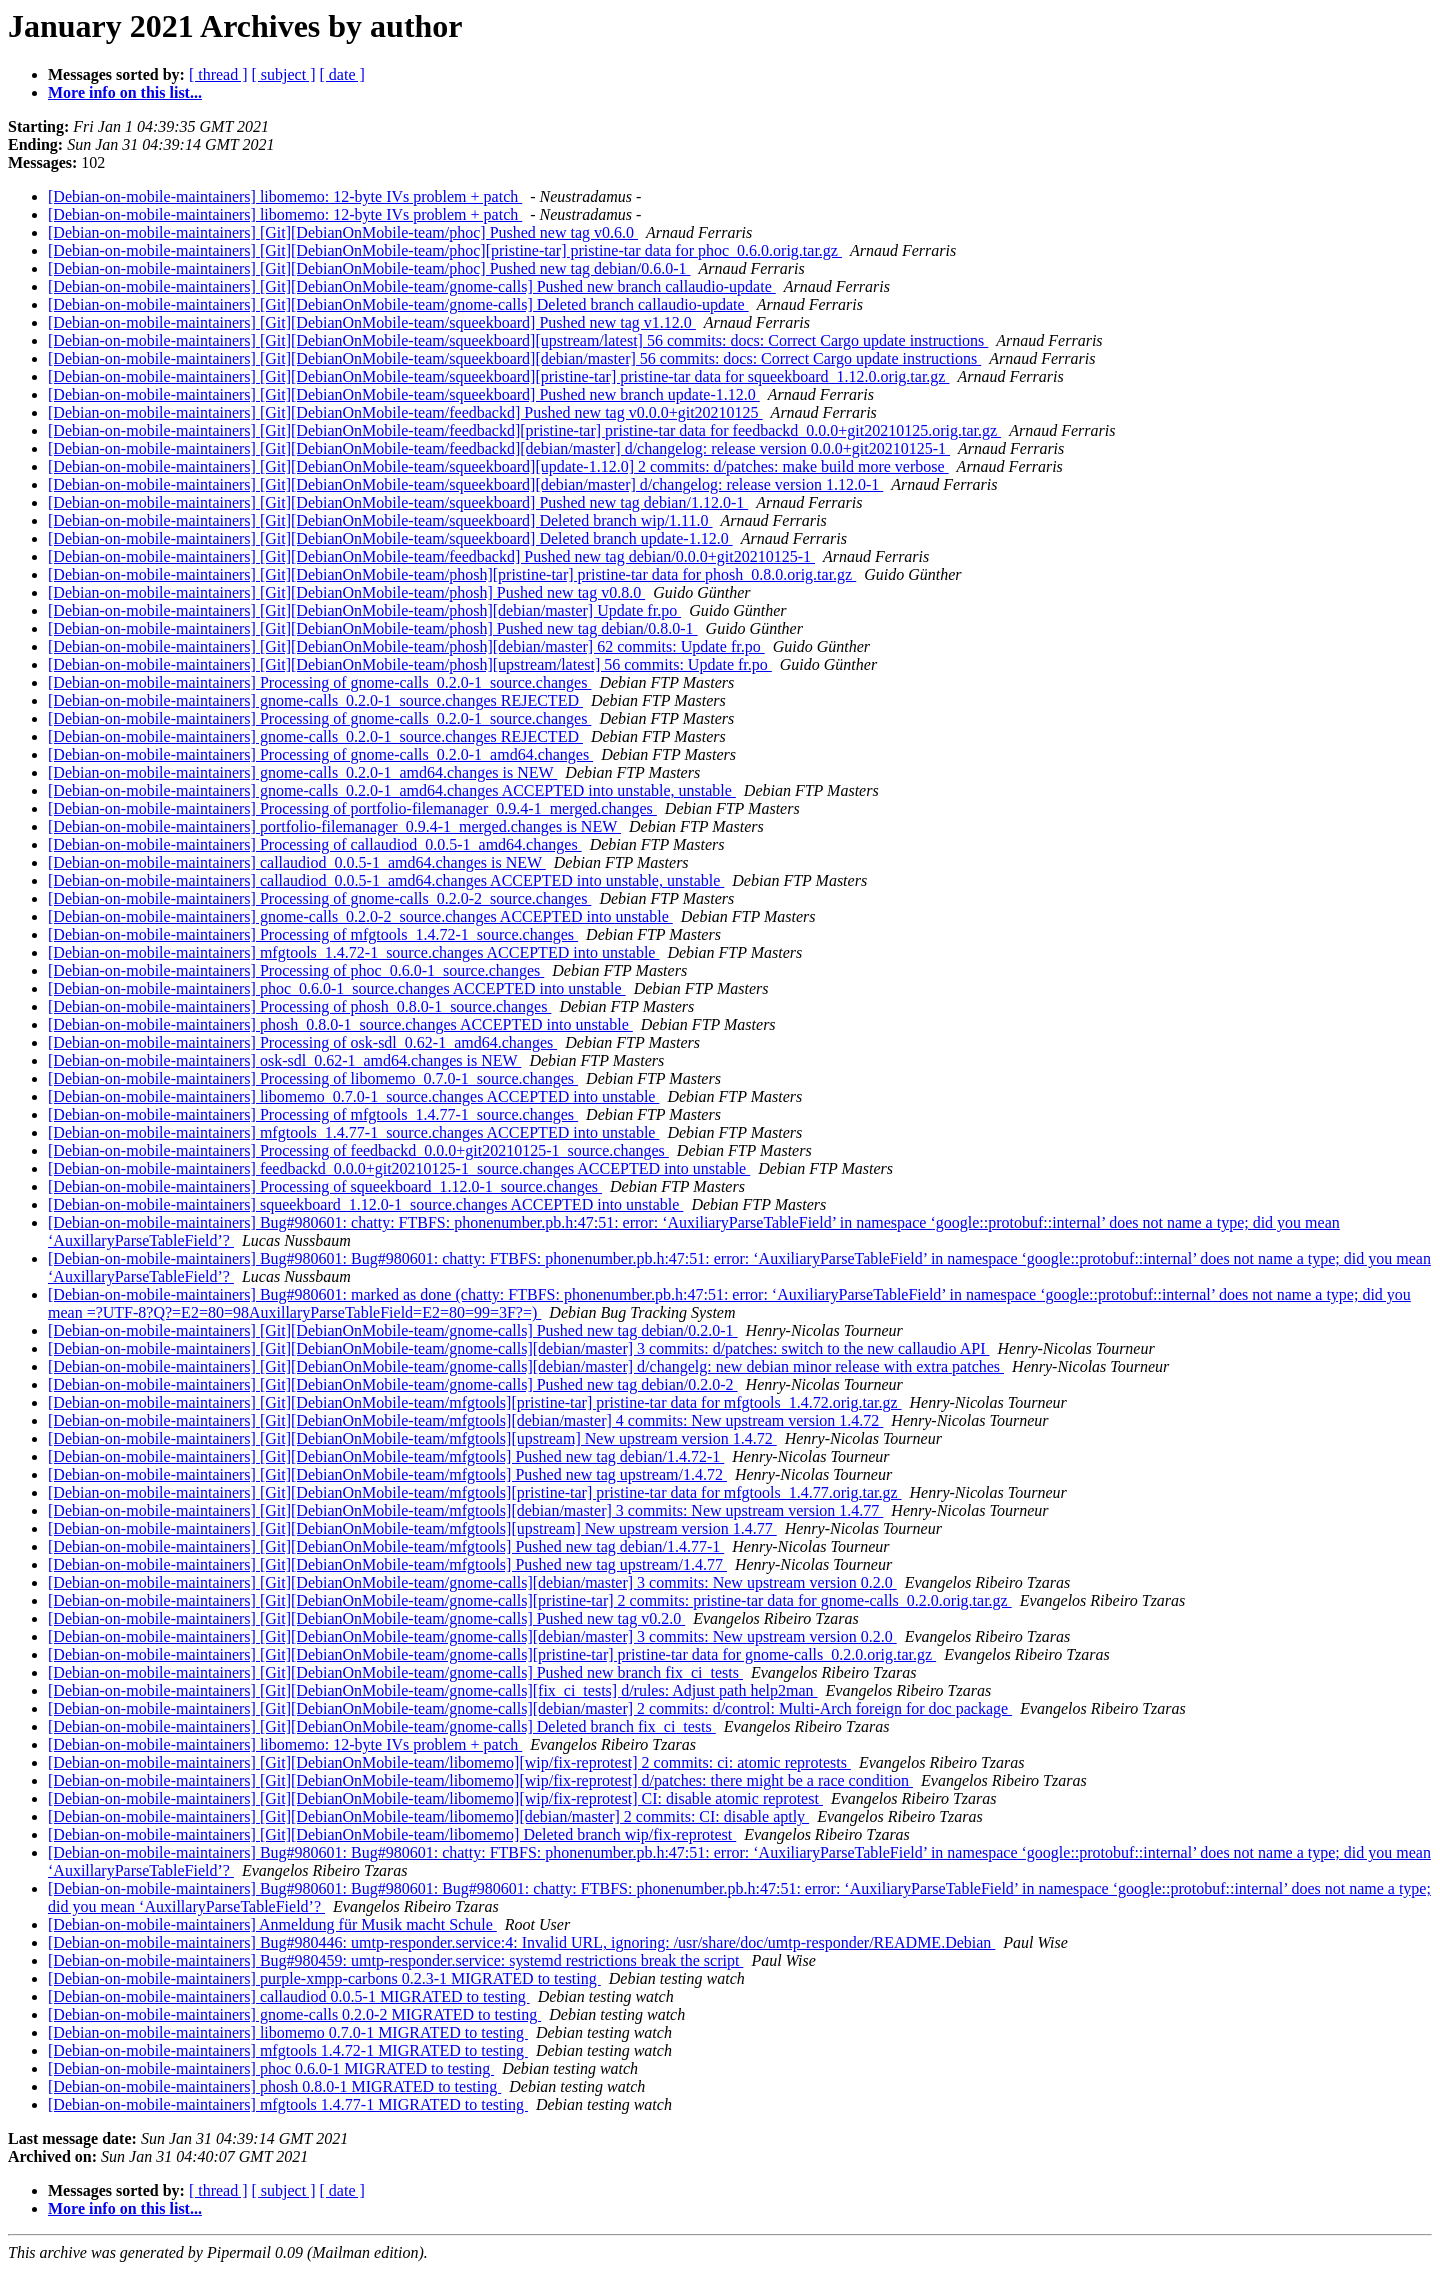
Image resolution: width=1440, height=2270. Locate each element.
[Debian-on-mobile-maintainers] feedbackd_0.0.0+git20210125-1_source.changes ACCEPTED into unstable (399, 1168)
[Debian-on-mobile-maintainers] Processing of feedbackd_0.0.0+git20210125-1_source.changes (358, 1150)
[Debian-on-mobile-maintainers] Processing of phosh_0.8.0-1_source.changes (299, 1006)
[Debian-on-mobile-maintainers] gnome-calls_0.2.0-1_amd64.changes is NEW (302, 772)
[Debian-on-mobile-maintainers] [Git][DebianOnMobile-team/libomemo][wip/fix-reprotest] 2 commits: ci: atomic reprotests (449, 1762)
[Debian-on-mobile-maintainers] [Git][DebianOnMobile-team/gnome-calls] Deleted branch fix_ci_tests (382, 1726)
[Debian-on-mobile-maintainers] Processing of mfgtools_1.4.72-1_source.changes (313, 934)
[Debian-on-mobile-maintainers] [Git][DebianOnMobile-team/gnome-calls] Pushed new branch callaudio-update (412, 286)
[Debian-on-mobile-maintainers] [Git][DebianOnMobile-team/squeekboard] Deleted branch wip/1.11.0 (380, 520)
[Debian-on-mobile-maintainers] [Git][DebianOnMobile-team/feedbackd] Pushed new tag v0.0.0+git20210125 (405, 412)
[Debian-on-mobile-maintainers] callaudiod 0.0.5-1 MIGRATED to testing (289, 1996)
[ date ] (342, 74)
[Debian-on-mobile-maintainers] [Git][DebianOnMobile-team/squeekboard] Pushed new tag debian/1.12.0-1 (398, 502)
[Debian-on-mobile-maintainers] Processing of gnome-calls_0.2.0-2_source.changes (319, 898)
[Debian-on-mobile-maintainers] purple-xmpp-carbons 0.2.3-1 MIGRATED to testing (324, 1978)
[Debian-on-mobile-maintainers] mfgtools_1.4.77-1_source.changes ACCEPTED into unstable (353, 1132)
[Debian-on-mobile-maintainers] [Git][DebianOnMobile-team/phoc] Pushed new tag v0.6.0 (343, 232)
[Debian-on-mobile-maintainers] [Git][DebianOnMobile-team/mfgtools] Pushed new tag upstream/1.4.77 (387, 1564)
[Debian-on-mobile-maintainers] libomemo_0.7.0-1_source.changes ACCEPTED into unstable (353, 1096)
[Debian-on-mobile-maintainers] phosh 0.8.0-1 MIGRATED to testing (274, 2086)
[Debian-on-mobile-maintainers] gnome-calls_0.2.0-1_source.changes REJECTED (315, 700)
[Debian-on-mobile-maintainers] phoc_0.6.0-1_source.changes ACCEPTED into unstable (337, 988)
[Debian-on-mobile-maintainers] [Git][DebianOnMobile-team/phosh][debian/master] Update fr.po (364, 610)
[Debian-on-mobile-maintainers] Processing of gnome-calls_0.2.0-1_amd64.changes (320, 754)
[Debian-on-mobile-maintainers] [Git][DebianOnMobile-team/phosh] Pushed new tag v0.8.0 (346, 592)
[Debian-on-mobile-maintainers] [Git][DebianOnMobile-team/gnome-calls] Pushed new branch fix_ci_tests (395, 1672)
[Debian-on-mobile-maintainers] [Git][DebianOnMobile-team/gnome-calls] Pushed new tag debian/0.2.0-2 (393, 1384)
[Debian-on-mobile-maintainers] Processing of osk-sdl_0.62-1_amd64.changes (302, 1042)
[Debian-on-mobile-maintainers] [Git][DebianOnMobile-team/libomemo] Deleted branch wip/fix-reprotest (392, 1834)
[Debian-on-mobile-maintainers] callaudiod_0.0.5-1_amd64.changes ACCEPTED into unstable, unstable (386, 880)
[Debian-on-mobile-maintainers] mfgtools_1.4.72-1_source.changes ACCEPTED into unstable (353, 952)
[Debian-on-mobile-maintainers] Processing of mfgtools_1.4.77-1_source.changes (313, 1114)
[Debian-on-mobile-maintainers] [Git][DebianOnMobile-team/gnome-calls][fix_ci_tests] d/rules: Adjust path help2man (433, 1690)
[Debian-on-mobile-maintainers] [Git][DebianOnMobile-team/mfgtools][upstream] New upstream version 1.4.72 (412, 1438)
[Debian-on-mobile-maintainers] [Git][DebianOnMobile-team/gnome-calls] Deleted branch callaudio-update (398, 304)
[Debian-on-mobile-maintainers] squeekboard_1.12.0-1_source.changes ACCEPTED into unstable (365, 1204)
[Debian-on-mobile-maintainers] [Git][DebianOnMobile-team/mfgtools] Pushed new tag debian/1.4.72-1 (386, 1456)
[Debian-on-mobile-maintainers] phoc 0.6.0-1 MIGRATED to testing (271, 2068)
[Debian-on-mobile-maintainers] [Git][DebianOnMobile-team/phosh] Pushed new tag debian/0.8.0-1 (373, 628)
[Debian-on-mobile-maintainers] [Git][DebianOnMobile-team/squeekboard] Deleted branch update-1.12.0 (390, 538)
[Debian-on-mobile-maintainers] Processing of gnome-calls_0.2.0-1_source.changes (319, 682)
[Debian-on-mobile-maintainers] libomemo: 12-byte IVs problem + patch (285, 196)
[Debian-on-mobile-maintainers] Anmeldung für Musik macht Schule (272, 1924)
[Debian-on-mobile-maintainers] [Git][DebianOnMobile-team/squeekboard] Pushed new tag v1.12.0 (372, 322)
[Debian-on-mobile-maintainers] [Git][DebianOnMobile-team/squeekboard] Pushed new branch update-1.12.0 (404, 394)
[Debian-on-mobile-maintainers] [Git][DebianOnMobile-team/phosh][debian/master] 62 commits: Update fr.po (406, 646)
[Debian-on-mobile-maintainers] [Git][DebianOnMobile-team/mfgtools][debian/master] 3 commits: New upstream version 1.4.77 (465, 1510)
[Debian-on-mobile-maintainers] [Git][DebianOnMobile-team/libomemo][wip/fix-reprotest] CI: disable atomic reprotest (435, 1798)
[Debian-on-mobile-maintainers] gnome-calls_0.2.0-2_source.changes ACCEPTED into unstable (360, 916)
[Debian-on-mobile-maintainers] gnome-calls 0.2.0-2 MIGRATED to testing (294, 2014)
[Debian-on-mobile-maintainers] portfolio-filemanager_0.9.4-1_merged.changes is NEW (334, 826)
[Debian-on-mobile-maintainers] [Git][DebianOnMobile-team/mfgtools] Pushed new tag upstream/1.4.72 (387, 1474)
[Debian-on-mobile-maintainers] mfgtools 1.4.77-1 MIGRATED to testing (288, 2104)
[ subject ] (284, 74)
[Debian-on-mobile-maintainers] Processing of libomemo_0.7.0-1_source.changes (313, 1078)
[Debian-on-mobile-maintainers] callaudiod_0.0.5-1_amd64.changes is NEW (297, 862)
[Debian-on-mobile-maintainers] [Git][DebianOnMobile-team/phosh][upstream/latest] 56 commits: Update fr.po (410, 664)
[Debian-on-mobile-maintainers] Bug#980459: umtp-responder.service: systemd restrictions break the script (395, 1960)
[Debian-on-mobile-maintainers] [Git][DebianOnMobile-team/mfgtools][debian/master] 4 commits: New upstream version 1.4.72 (465, 1420)
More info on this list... (125, 92)
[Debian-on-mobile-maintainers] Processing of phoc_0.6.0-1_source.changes (296, 970)
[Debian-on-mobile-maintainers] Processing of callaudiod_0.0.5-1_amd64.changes (315, 844)
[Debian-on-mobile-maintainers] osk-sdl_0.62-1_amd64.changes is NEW (284, 1060)
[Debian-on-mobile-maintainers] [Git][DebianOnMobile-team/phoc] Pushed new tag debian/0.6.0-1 (369, 268)
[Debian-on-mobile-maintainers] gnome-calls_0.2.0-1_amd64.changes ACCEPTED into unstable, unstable (392, 790)
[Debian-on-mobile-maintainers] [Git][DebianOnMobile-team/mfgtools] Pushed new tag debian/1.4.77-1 (386, 1546)
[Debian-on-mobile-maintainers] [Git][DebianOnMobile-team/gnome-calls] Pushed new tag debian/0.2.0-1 (393, 1330)
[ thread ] (218, 74)
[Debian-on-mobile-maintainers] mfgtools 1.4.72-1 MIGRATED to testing (288, 2050)
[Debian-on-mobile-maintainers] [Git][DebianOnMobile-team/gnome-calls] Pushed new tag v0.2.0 (366, 1618)
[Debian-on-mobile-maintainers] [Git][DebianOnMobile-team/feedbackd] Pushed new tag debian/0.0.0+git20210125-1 (431, 556)
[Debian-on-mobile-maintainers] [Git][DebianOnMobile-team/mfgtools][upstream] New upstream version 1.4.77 (412, 1528)
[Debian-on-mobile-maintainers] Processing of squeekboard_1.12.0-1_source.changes (325, 1186)
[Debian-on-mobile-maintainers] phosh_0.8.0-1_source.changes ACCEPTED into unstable (340, 1024)
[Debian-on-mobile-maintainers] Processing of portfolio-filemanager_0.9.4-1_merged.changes (352, 808)
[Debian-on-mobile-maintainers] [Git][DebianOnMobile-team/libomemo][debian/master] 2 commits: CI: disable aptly (428, 1816)
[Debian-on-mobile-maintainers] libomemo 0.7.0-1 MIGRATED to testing (288, 2032)
